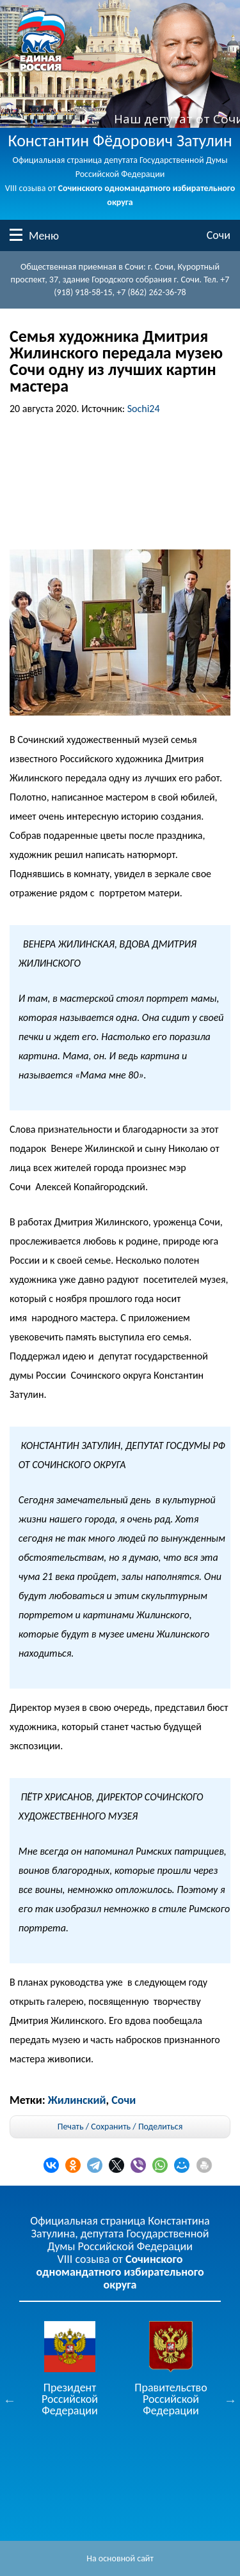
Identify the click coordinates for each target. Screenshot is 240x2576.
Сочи (218, 235)
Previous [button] (9, 2400)
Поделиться (160, 2126)
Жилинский (77, 2100)
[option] (69, 2368)
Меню (16, 234)
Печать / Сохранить (94, 2126)
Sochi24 (143, 408)
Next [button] (230, 2400)
